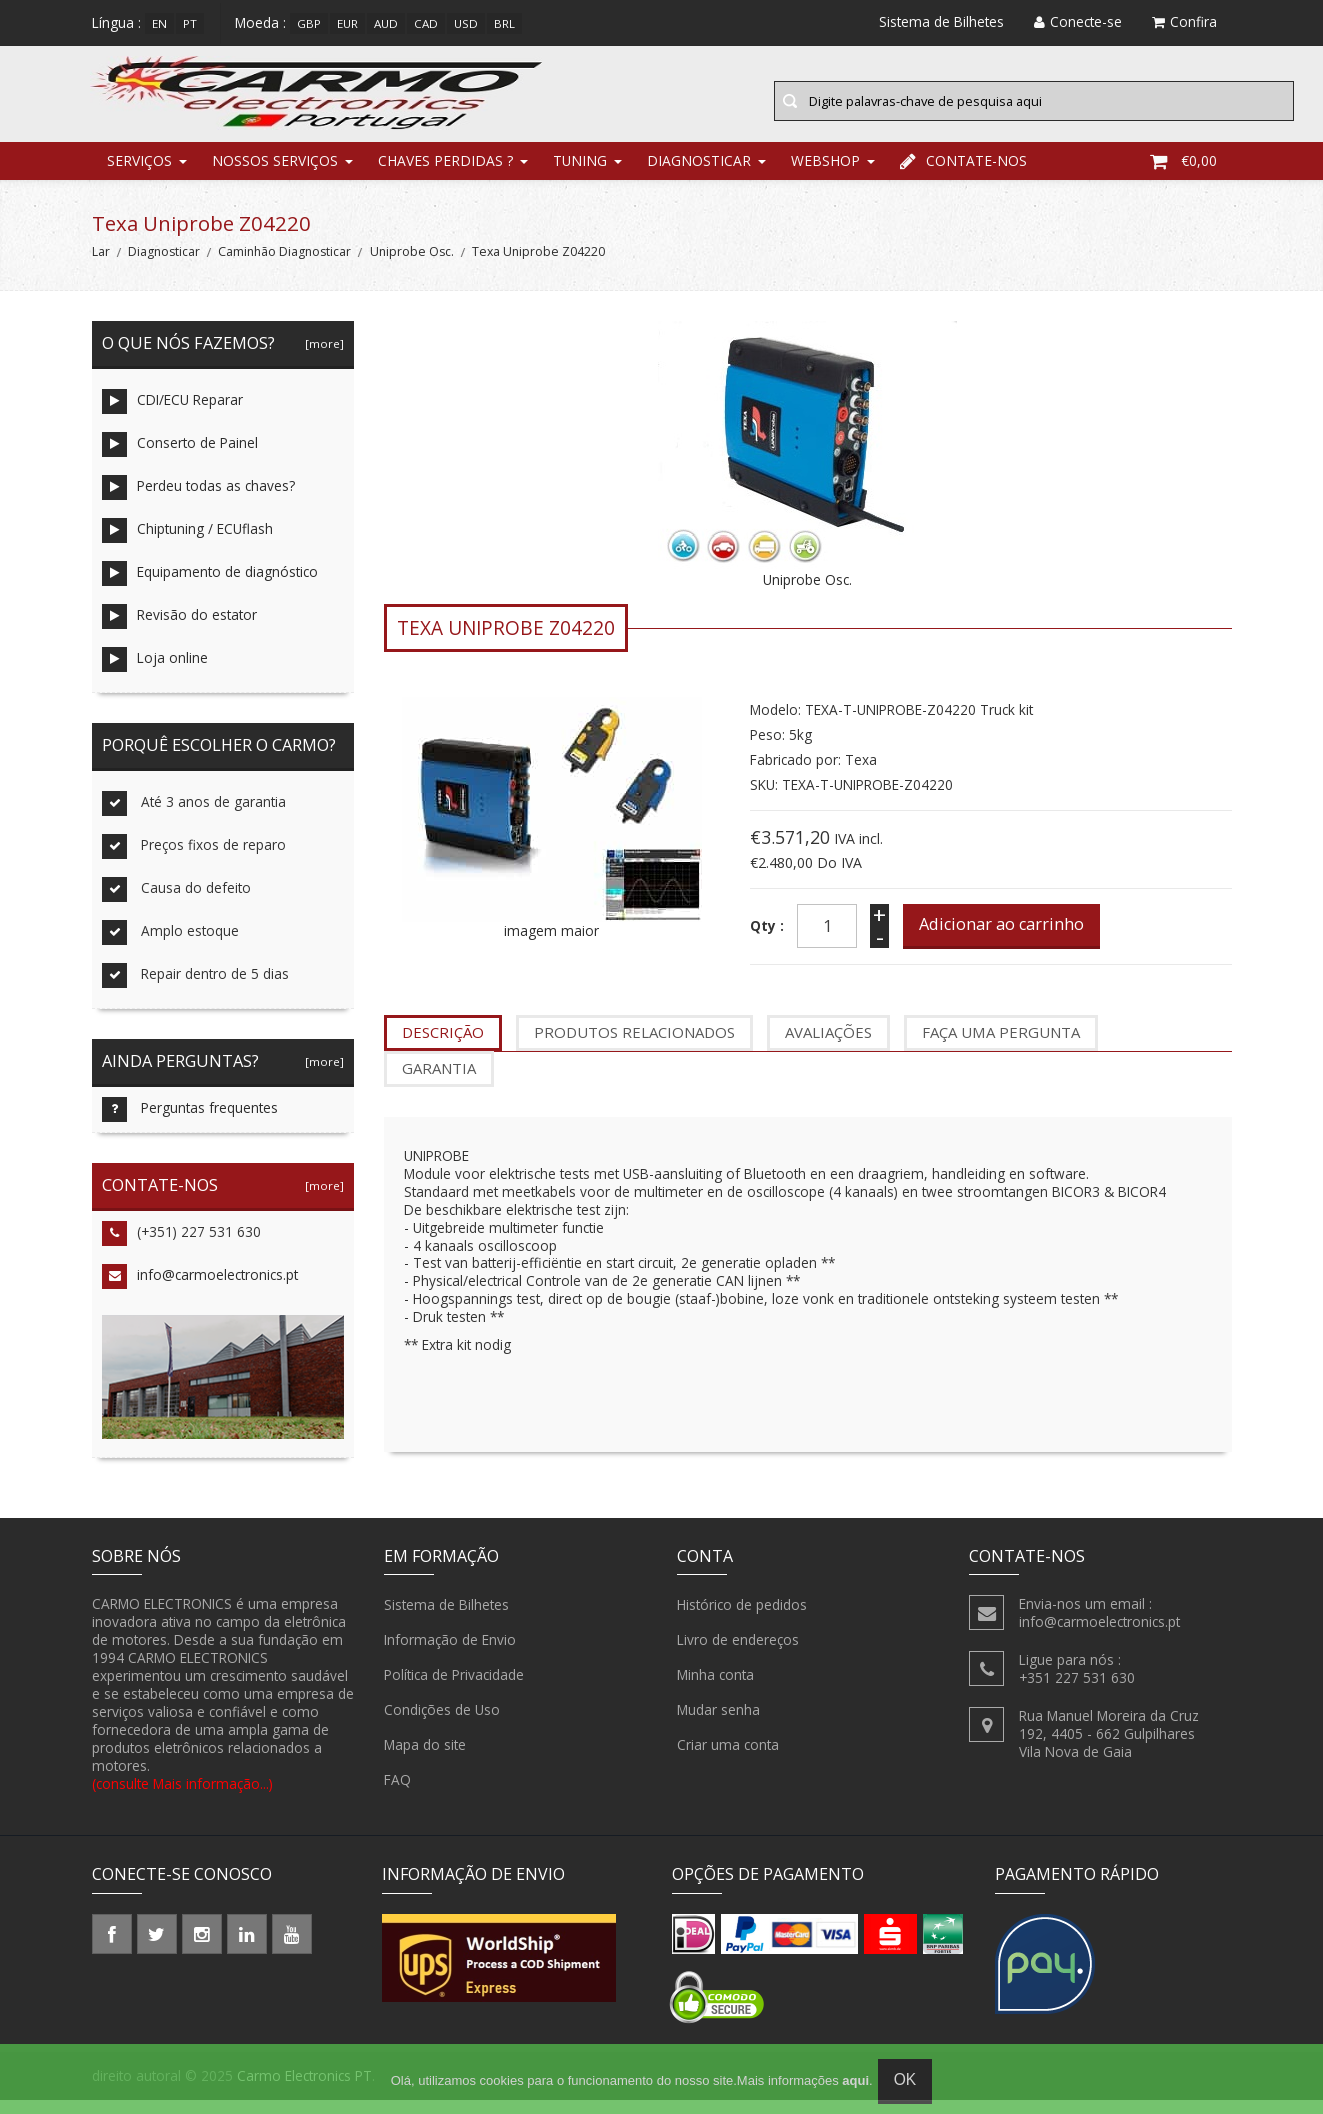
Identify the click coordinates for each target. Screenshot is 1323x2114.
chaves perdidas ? (445, 174)
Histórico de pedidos (742, 1620)
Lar (101, 266)
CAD (426, 23)
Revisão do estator (179, 631)
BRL (504, 23)
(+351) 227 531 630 (181, 1248)
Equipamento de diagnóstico (210, 588)
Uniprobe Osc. (412, 266)
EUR (347, 23)
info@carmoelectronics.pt (200, 1290)
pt (190, 23)
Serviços (139, 174)
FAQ (397, 1795)
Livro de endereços (738, 1655)
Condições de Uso (442, 1725)
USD (466, 23)
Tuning (580, 174)
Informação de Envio (450, 1655)
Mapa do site (425, 1760)
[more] (321, 358)
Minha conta (715, 1690)
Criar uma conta (728, 1760)
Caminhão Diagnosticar (284, 266)
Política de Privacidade (454, 1690)
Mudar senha (718, 1725)
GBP (309, 23)
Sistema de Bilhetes (446, 1620)
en (159, 23)
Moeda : (260, 22)
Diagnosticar (699, 174)
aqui (855, 2080)
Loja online (155, 674)
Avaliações (828, 1047)
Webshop (825, 174)
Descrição (443, 1047)
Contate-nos (963, 174)
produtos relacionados (634, 1047)
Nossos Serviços (275, 174)
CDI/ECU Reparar (172, 416)
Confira (1184, 21)
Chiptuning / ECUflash (187, 545)
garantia (439, 1082)
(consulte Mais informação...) (182, 1797)
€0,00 (1183, 174)
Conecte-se (1078, 21)
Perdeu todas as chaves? (198, 502)
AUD (386, 23)
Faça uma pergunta (1001, 1047)
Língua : (116, 22)
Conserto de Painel (180, 459)
